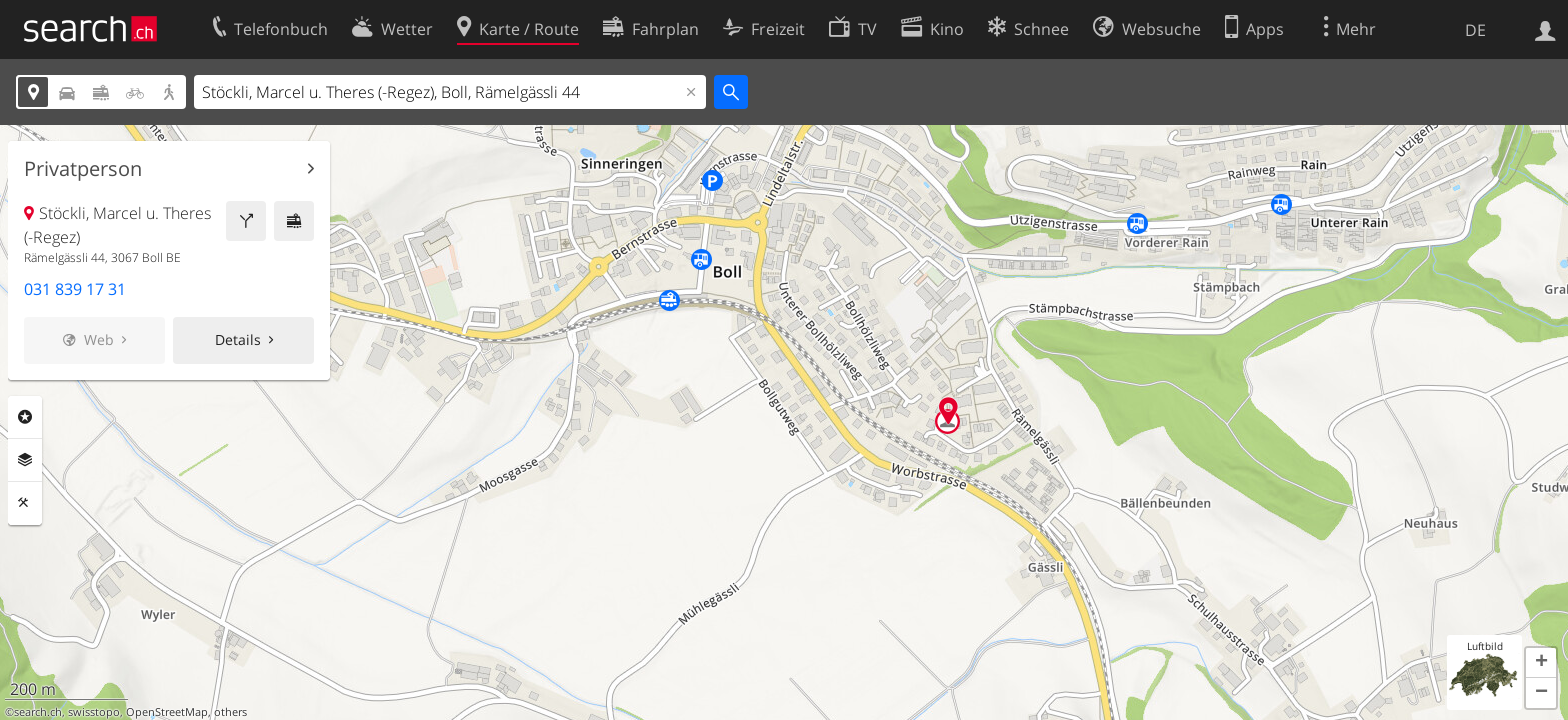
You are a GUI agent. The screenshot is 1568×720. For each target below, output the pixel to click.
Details (238, 339)
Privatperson (83, 169)
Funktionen (25, 503)
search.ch (38, 712)
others (230, 712)
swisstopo (94, 712)
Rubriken (25, 417)
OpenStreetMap (167, 712)
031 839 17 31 (75, 289)
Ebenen (25, 460)
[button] (1541, 663)
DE (1475, 30)
